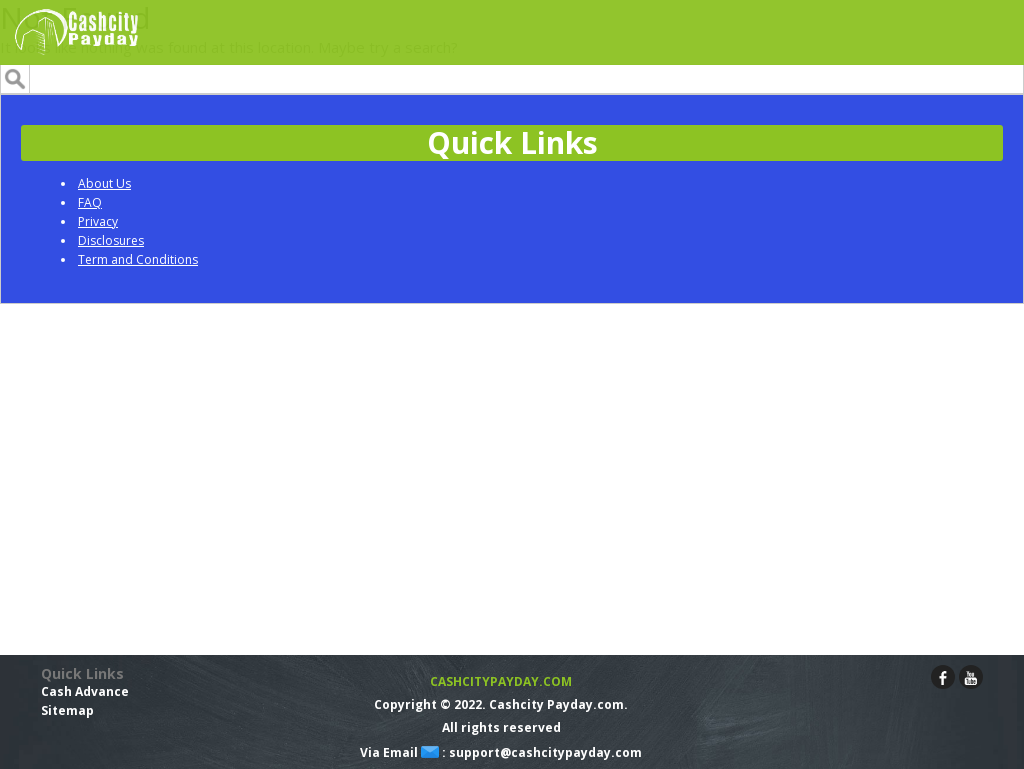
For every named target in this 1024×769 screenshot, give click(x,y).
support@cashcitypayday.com (545, 752)
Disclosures (111, 240)
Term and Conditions (138, 259)
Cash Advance (85, 691)
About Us (104, 183)
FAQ (90, 202)
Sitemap (67, 710)
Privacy (98, 221)
